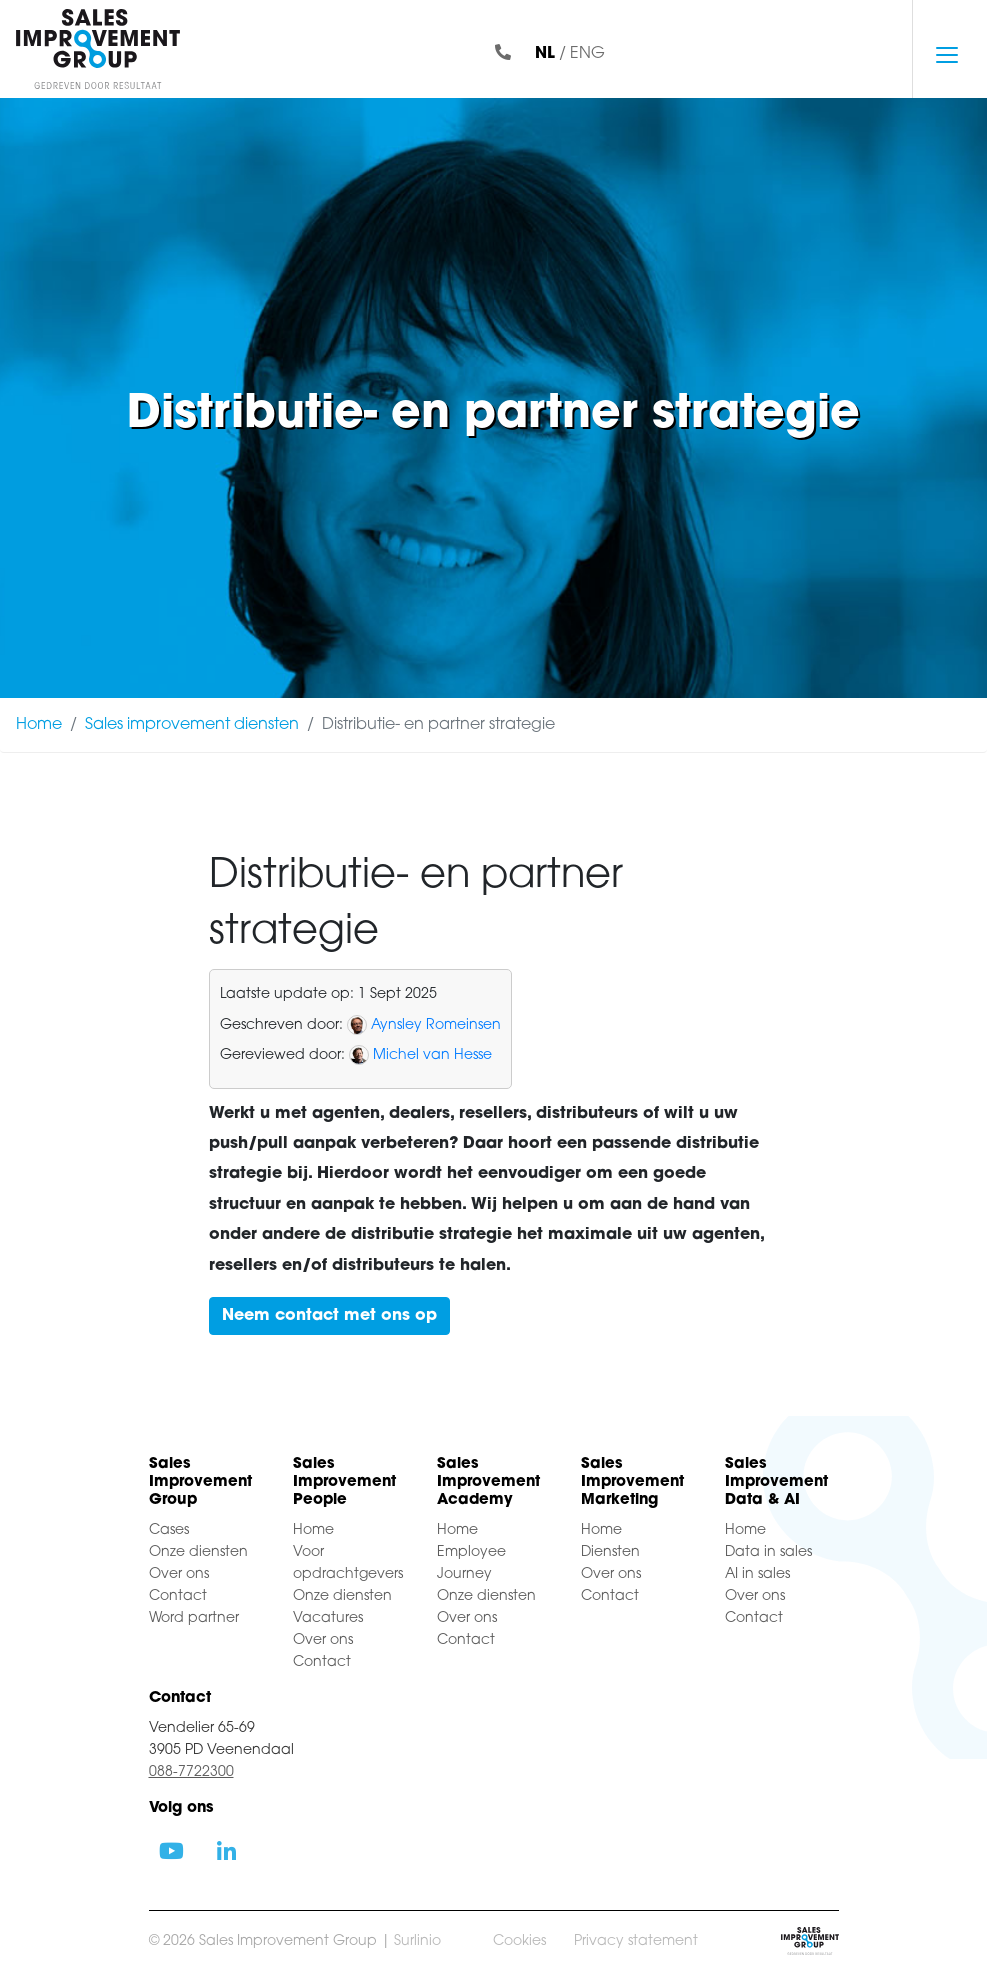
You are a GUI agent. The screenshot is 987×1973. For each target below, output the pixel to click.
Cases (169, 1530)
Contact (178, 1596)
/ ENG (570, 54)
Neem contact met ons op (329, 1316)
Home (39, 725)
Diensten (610, 1552)
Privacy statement (636, 1941)
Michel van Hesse (432, 1055)
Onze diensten (198, 1552)
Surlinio (417, 1941)
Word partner (194, 1618)
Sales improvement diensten (192, 725)
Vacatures (328, 1618)
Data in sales (768, 1552)
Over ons (179, 1574)
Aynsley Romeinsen (436, 1025)
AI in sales (757, 1574)
